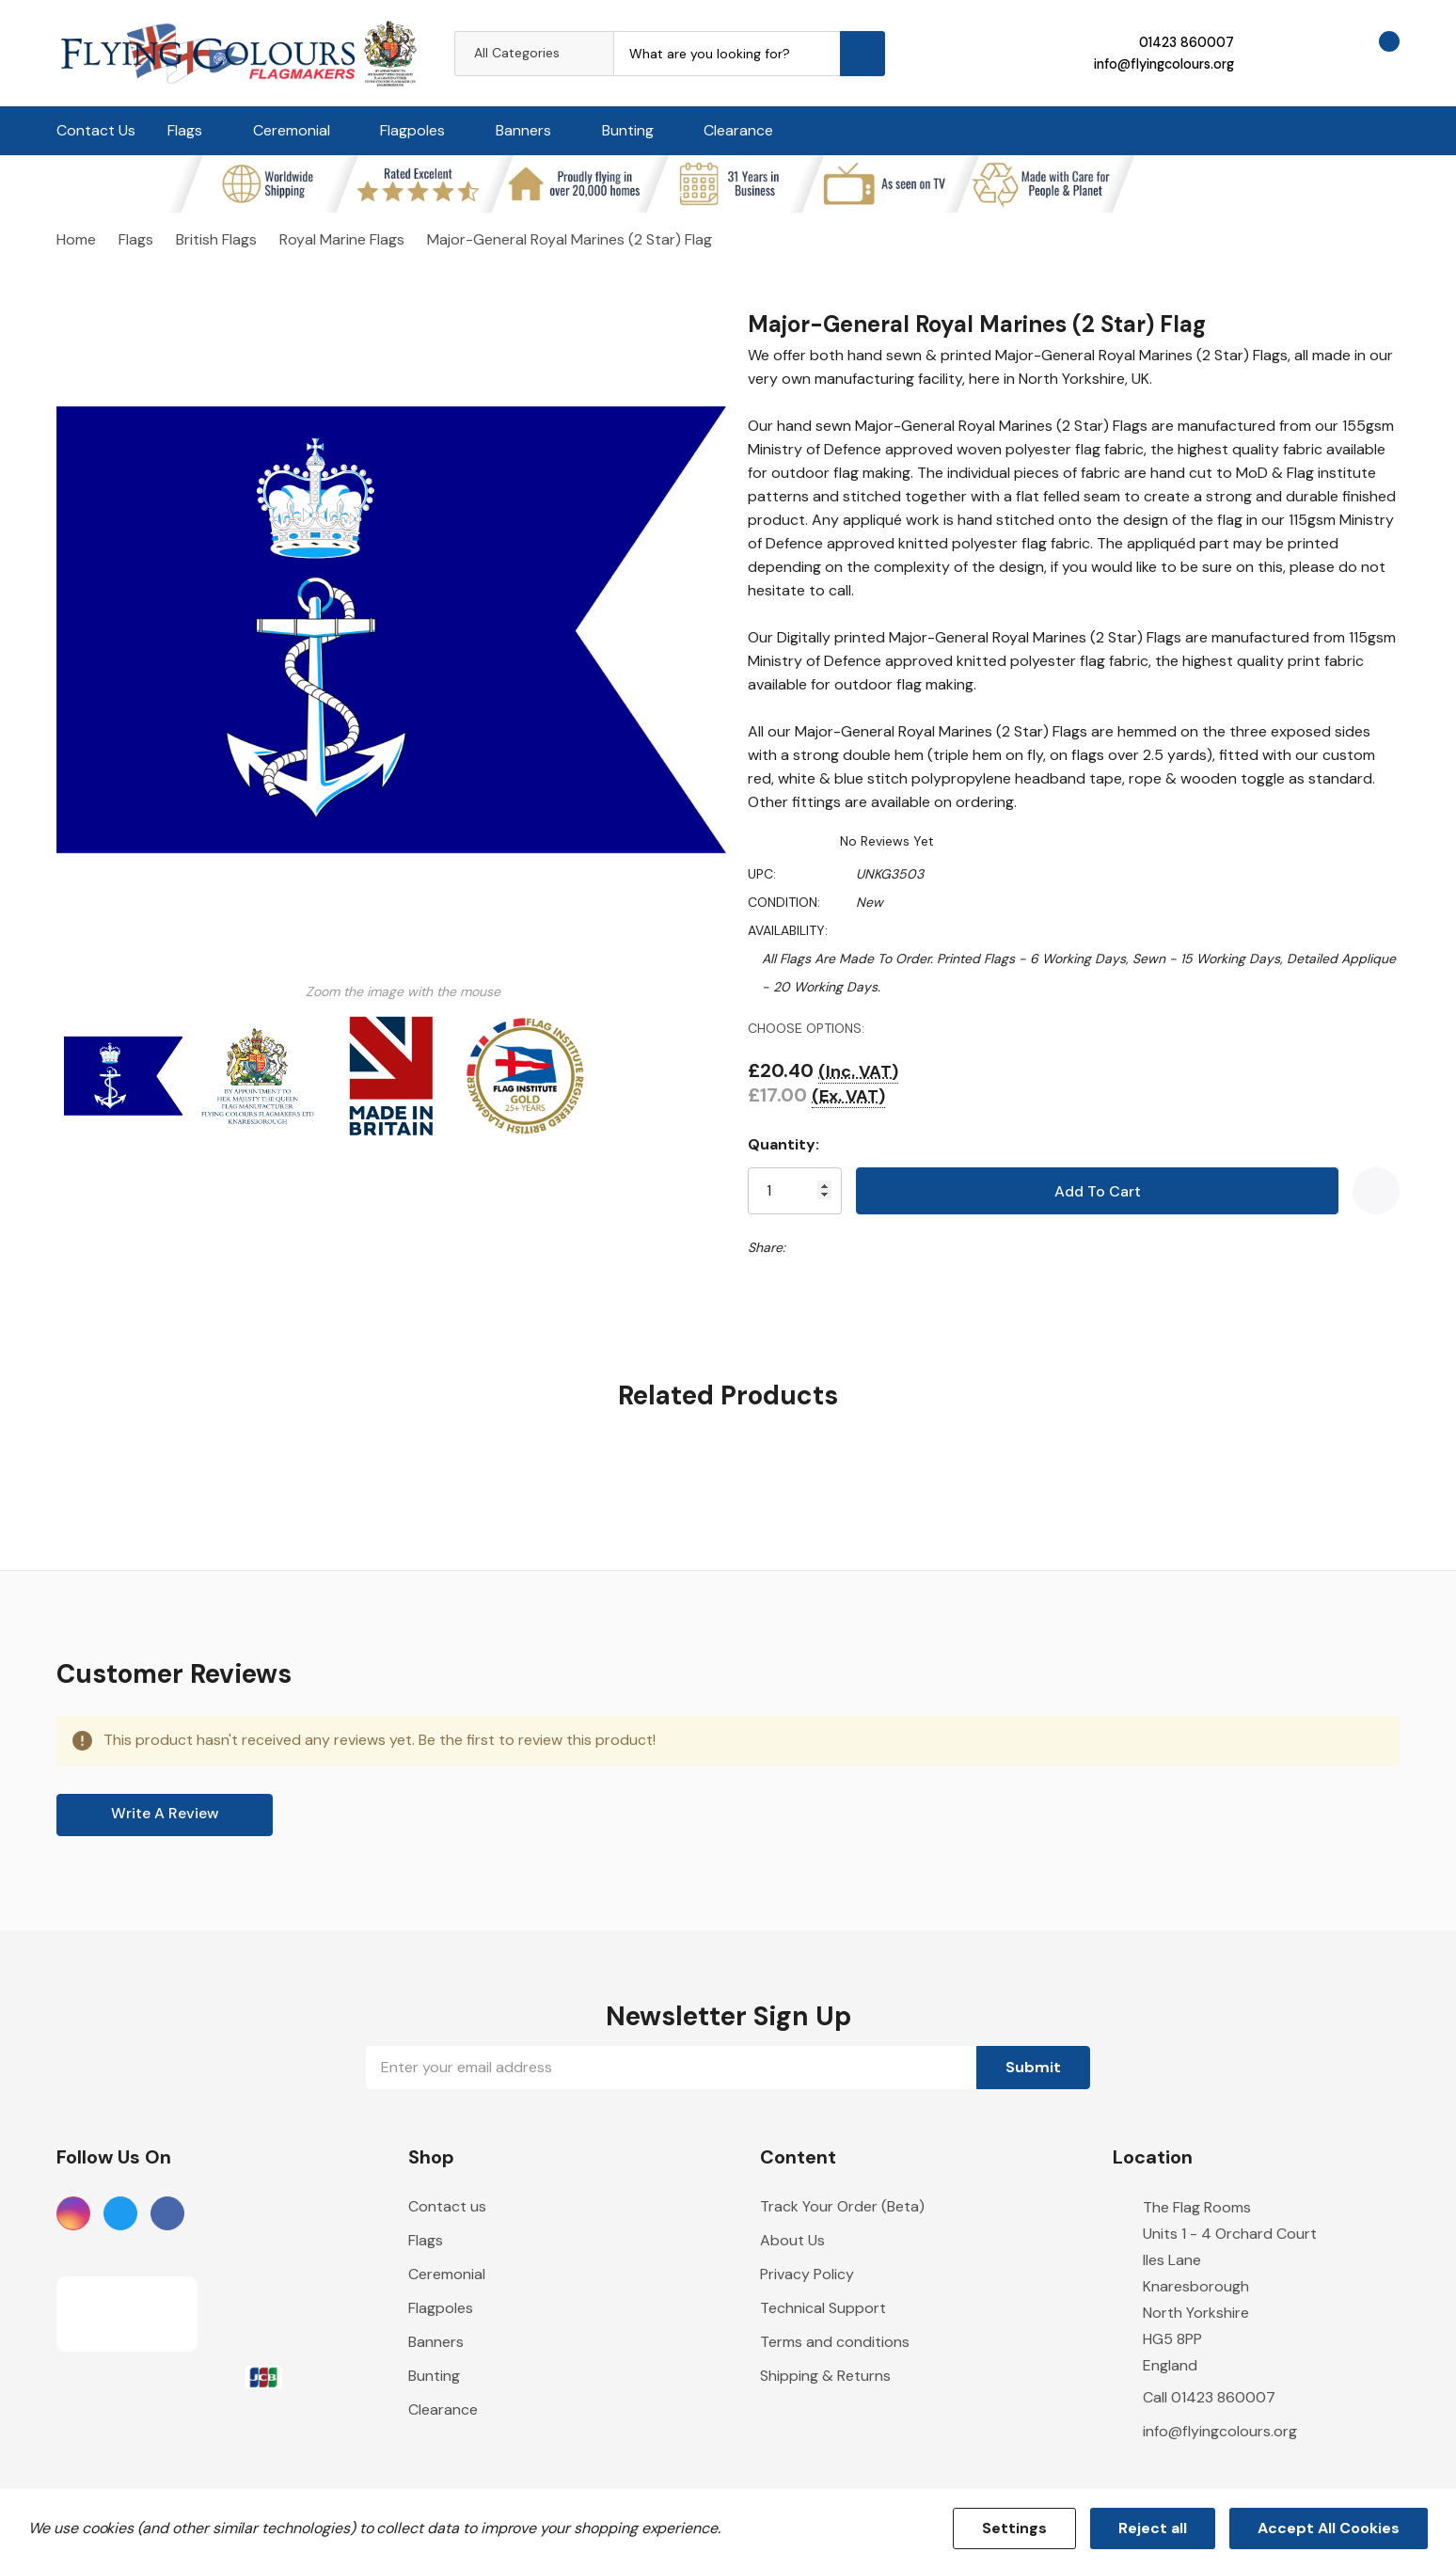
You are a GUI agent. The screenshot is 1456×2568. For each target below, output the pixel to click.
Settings (1014, 2528)
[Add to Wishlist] (1376, 1190)
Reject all (1152, 2528)
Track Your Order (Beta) (842, 2207)
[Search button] (862, 53)
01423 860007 (1185, 42)
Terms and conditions (835, 2343)
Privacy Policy (807, 2275)
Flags (184, 130)
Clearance (738, 130)
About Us (792, 2241)
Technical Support (823, 2309)
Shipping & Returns (825, 2376)
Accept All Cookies (1329, 2528)
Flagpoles (412, 130)
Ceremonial (291, 130)
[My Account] (1271, 53)
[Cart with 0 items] (1372, 53)
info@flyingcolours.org (1163, 63)
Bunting (628, 130)
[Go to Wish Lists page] (1322, 53)
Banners (523, 130)
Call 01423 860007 (1209, 2398)
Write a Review (165, 1814)
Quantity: (792, 1144)
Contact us (447, 2207)
